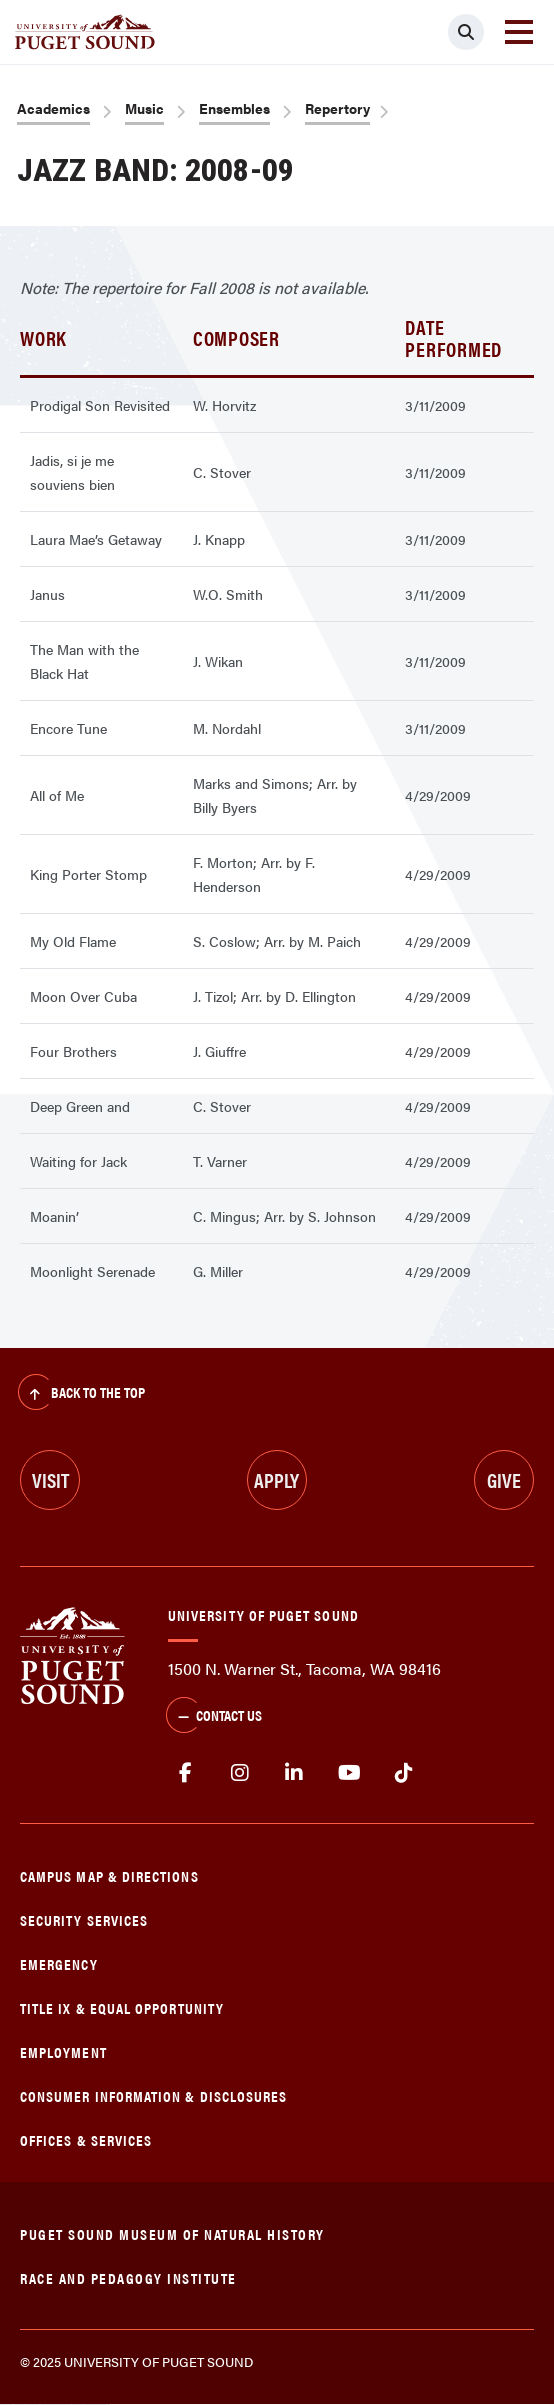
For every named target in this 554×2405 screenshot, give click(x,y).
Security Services (84, 1919)
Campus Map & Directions (109, 1875)
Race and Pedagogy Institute (128, 2277)
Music (144, 108)
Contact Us (214, 1717)
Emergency (59, 1963)
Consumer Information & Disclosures (153, 2095)
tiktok (403, 1773)
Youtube (349, 1773)
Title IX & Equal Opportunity (122, 2007)
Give (504, 1479)
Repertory (337, 108)
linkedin (294, 1773)
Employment (63, 2051)
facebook (185, 1773)
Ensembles (234, 108)
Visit (50, 1479)
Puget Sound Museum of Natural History (172, 2233)
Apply (276, 1479)
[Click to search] (466, 32)
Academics (53, 108)
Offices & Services (86, 2139)
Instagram (240, 1773)
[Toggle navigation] (519, 32)
